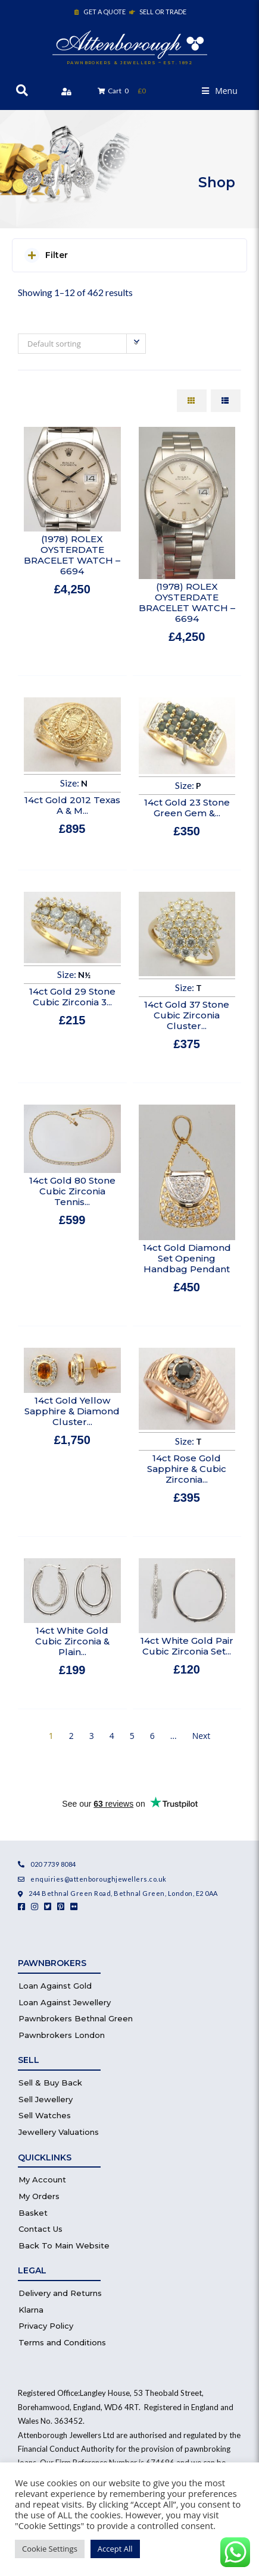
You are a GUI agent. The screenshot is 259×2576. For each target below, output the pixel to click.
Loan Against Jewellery (64, 2002)
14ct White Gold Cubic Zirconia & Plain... (72, 1641)
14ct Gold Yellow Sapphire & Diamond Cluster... (72, 1411)
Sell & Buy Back (50, 2082)
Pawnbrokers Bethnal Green (75, 2018)
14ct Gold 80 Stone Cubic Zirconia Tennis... (72, 1191)
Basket (33, 2213)
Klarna (30, 2309)
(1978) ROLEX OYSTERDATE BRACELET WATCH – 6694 (72, 555)
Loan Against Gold (55, 1985)
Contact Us (40, 2229)
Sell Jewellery (45, 2099)
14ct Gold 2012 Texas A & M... (72, 805)
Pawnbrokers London (61, 2035)
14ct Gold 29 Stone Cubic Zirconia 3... (72, 997)
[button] (220, 90)
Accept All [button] (115, 2548)
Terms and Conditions (62, 2342)
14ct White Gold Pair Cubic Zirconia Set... (187, 1646)
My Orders (39, 2196)
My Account (42, 2179)
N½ (84, 975)
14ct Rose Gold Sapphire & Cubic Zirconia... (186, 1468)
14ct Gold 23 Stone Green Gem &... (187, 808)
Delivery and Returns (60, 2293)
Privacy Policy (45, 2325)
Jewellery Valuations (58, 2132)
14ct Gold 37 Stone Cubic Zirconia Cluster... (186, 1015)
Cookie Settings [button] (49, 2548)
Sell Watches (44, 2115)
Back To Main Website (64, 2245)
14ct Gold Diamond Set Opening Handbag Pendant (187, 1258)
